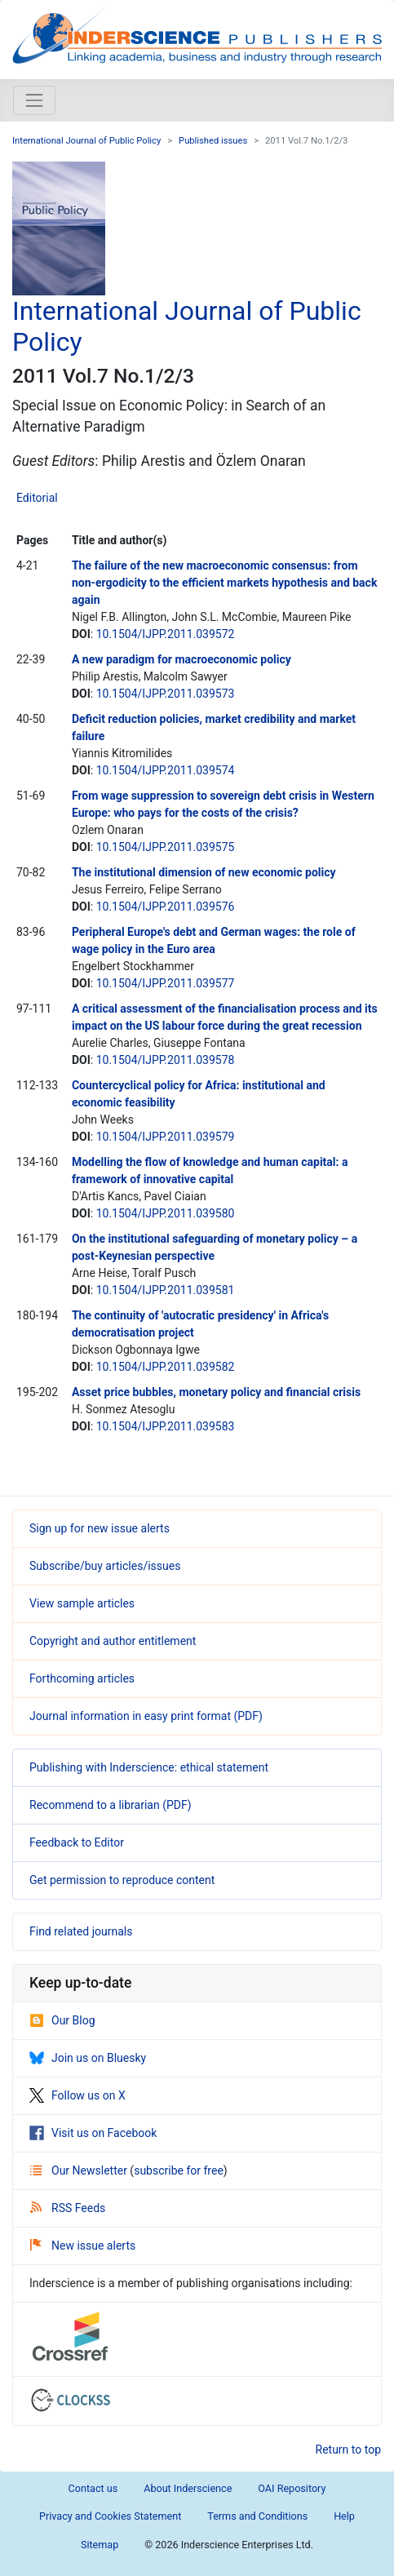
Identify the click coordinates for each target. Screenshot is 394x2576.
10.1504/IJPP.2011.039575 (165, 846)
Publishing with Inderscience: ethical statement (148, 1767)
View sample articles (82, 1603)
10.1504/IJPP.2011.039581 (165, 1290)
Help (344, 2516)
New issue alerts (82, 2245)
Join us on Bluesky (87, 2057)
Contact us (93, 2488)
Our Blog (62, 2020)
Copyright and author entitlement (112, 1640)
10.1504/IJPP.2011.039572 (165, 634)
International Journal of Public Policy (86, 140)
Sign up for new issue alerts (99, 1528)
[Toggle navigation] (34, 100)
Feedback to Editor (76, 1842)
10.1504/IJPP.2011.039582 (165, 1366)
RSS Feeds (67, 2208)
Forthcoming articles (82, 1678)
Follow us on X (77, 2095)
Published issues (213, 140)
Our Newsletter (80, 2170)
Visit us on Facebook (93, 2132)
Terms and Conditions (257, 2516)
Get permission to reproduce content (122, 1880)
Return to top (349, 2449)
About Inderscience (188, 2488)
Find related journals (80, 1931)
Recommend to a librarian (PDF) (110, 1804)
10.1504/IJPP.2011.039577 (165, 983)
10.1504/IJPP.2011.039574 (165, 770)
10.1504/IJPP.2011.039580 (165, 1213)
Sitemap (99, 2544)
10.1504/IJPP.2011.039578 (165, 1059)
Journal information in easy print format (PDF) (146, 1716)
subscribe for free (179, 2170)
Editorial (37, 497)
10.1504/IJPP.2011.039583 (165, 1426)
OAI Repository (291, 2488)
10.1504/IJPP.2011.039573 (165, 693)
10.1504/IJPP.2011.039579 (165, 1136)
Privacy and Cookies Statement (110, 2516)
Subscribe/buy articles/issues (104, 1565)
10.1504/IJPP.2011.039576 (165, 906)
